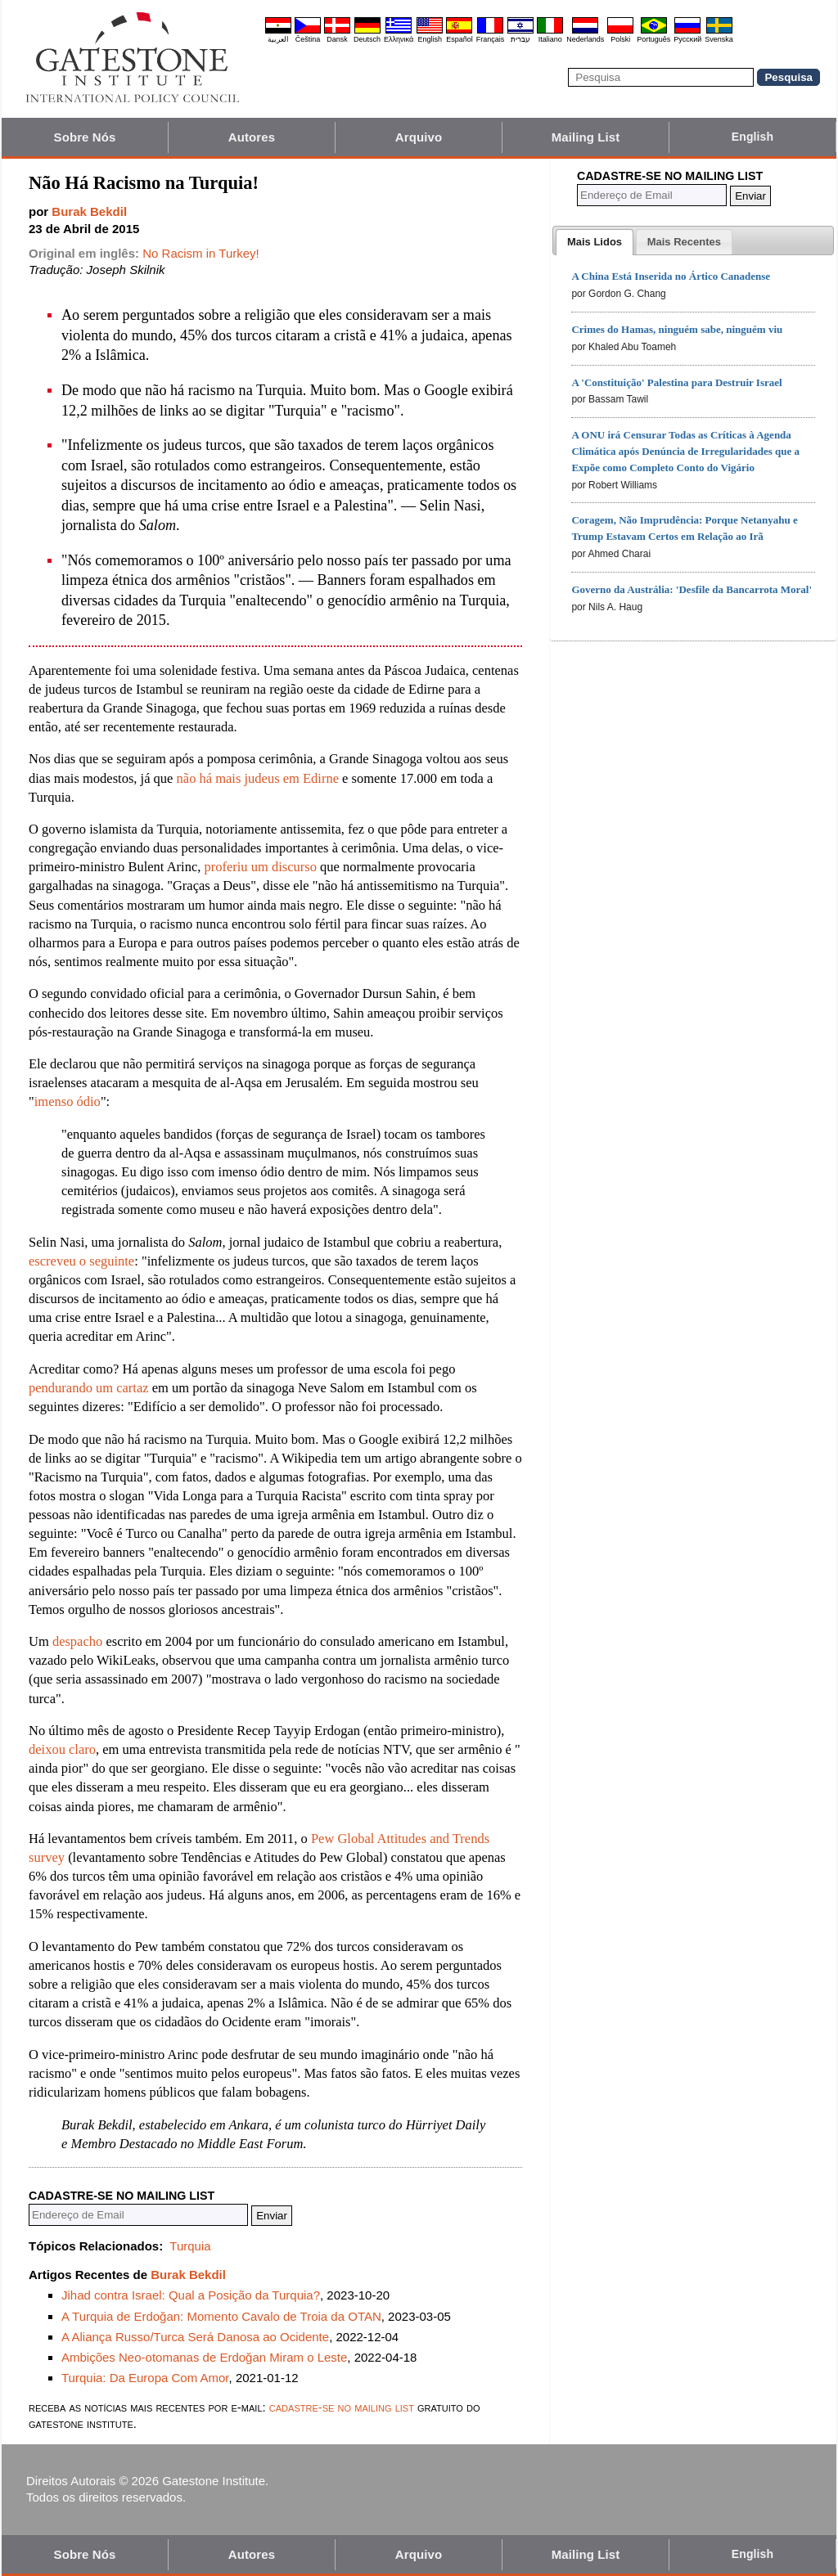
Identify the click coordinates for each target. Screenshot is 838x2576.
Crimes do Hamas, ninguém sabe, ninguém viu (676, 329)
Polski (620, 39)
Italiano (550, 39)
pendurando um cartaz (89, 1388)
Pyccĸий (687, 39)
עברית (520, 39)
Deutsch (367, 39)
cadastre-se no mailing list (341, 2407)
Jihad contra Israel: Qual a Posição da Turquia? (190, 2295)
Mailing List (586, 137)
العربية (278, 39)
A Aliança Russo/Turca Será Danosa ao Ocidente (195, 2337)
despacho (77, 1641)
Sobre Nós (85, 137)
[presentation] (594, 242)
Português (653, 39)
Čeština (308, 39)
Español (459, 39)
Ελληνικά (398, 39)
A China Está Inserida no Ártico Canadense (670, 276)
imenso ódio (67, 1101)
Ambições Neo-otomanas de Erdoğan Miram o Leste (204, 2357)
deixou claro (62, 1749)
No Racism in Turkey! (200, 253)
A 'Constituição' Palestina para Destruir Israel (676, 382)
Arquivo (418, 137)
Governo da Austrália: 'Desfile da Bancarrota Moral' (691, 589)
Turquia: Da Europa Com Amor (145, 2378)
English (429, 39)
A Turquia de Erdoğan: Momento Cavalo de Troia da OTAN (221, 2316)
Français (490, 39)
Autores (251, 137)
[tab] (594, 242)
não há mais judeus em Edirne (258, 778)
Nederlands (585, 39)
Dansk (337, 39)
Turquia (189, 2246)
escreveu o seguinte (81, 1261)
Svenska (719, 39)
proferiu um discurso (260, 866)
